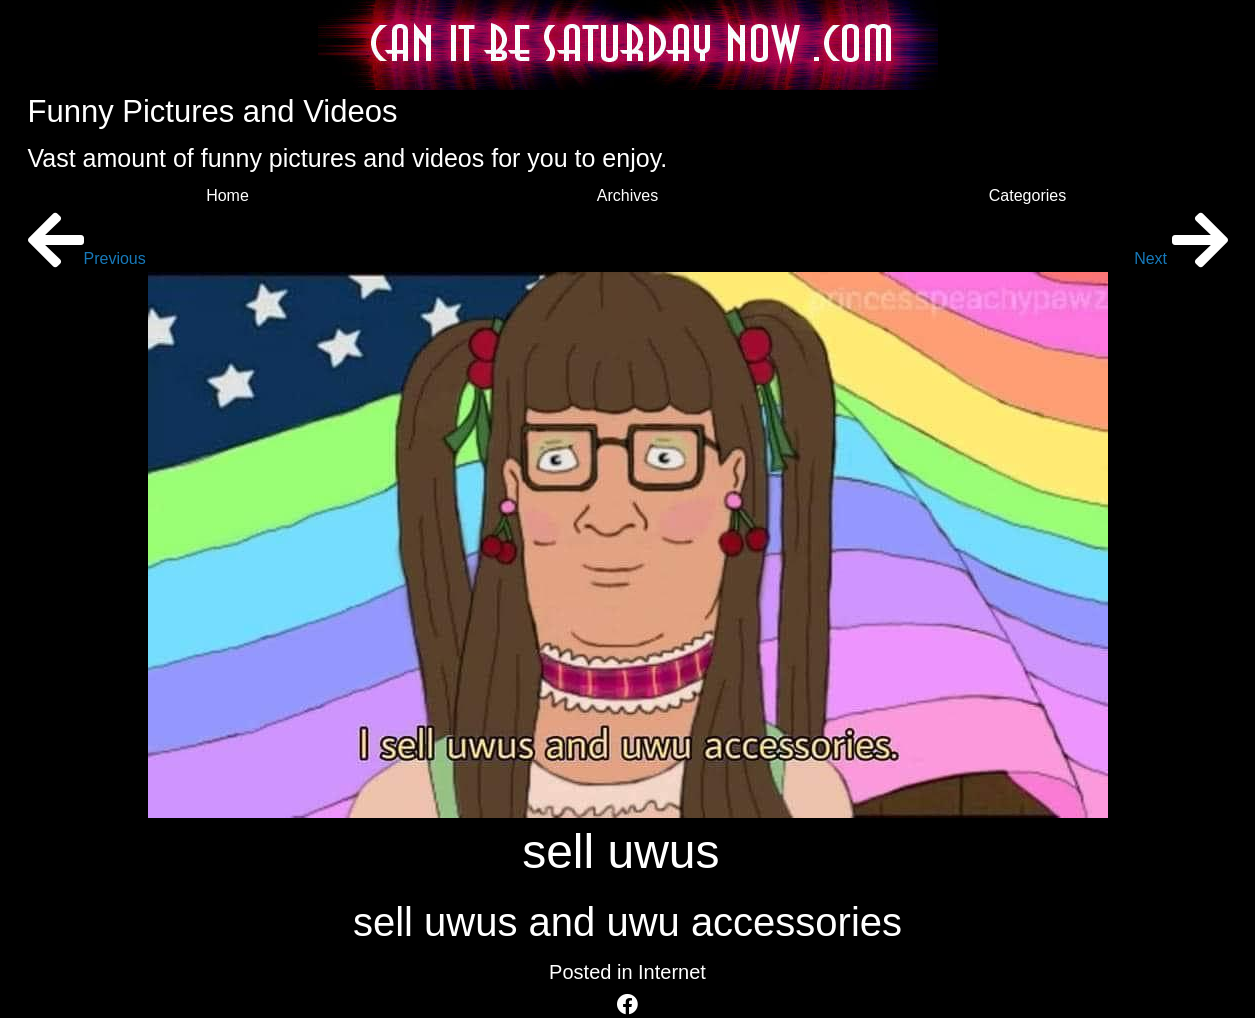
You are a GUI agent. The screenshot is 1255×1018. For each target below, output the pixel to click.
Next (1180, 258)
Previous (87, 258)
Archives (627, 195)
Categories (1027, 195)
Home (227, 195)
